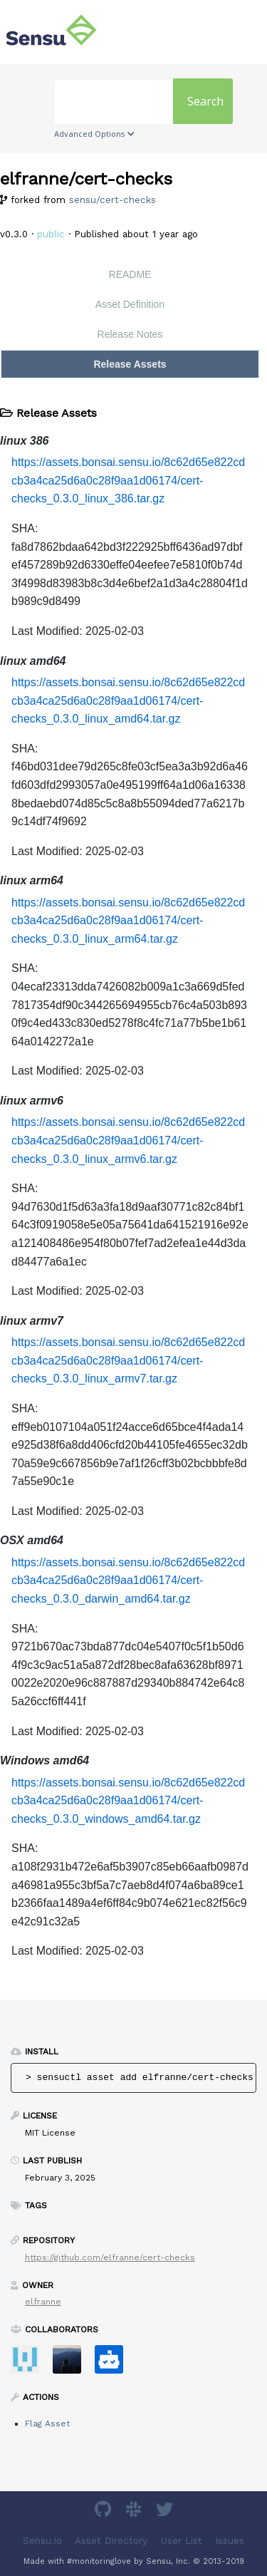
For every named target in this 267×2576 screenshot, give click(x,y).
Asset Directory (111, 2540)
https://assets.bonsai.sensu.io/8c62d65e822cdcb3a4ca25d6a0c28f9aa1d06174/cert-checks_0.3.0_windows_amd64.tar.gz (128, 1800)
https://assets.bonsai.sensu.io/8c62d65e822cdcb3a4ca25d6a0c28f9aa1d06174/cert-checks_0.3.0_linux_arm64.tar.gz (128, 920)
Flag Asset (47, 2423)
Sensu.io (42, 2540)
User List (181, 2540)
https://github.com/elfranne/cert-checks (110, 2257)
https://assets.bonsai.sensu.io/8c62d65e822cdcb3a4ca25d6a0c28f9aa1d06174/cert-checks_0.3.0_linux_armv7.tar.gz (128, 1360)
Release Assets (129, 364)
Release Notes (130, 334)
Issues (229, 2540)
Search (205, 101)
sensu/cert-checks (112, 200)
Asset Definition (129, 304)
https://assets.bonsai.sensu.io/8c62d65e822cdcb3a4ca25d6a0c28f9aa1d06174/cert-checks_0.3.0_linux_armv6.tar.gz (128, 1140)
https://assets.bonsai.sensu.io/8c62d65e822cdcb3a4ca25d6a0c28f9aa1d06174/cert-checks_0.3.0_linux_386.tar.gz (128, 480)
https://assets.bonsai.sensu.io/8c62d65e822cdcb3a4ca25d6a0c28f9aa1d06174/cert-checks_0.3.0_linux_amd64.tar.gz (128, 700)
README (130, 274)
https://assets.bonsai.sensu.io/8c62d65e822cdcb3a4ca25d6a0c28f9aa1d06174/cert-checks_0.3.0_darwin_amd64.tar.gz (128, 1580)
